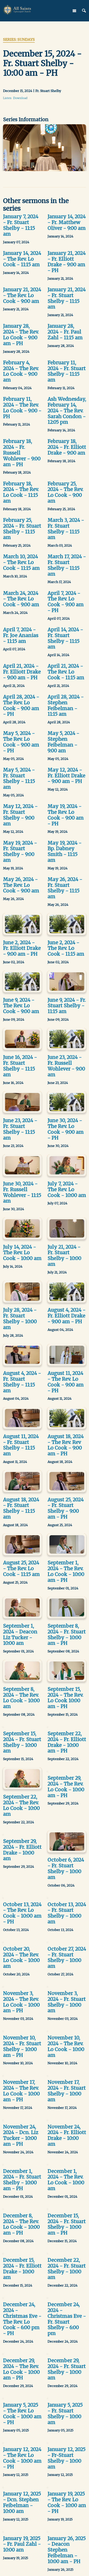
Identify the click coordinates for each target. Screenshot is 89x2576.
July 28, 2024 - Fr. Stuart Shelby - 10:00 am (20, 1318)
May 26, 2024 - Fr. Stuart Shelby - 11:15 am (64, 888)
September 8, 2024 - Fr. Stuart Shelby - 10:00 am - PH (66, 1559)
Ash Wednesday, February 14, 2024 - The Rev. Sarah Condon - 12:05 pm (66, 410)
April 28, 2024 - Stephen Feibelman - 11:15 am (65, 705)
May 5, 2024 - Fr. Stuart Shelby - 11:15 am (19, 778)
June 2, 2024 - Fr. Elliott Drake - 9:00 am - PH (22, 948)
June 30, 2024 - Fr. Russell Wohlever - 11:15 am (22, 1192)
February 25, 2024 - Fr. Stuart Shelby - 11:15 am (22, 528)
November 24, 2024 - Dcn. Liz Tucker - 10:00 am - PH (20, 2004)
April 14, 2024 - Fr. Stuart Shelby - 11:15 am (65, 638)
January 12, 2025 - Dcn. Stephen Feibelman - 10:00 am (22, 2371)
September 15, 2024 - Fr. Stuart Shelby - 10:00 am (22, 1648)
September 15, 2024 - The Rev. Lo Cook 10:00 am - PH (65, 1604)
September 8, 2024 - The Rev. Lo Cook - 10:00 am (21, 1604)
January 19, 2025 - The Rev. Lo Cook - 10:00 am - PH (66, 2371)
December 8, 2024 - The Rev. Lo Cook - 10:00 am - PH (21, 2093)
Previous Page (20, 2457)
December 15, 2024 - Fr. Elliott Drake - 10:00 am (22, 2137)
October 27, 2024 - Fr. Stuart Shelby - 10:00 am (66, 1826)
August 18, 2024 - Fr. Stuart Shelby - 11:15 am (21, 1471)
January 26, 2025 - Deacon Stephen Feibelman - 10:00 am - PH (66, 2419)
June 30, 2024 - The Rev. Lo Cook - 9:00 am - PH (65, 1129)
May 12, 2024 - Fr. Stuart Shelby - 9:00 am (20, 815)
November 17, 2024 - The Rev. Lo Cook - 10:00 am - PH (21, 1959)
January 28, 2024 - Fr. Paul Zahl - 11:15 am (65, 332)
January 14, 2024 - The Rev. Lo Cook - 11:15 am (22, 259)
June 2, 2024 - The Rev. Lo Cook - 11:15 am (65, 948)
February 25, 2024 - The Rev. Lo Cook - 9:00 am (65, 492)
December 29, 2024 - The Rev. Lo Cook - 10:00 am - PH (21, 2238)
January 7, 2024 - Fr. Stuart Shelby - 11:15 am (20, 225)
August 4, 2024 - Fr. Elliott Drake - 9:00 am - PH (66, 1316)
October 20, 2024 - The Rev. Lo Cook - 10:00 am (21, 1826)
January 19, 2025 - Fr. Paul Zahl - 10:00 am (22, 2413)
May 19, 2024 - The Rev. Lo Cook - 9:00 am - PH (65, 815)
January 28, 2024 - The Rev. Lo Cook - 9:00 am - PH (21, 334)
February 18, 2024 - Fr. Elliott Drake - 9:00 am (66, 447)
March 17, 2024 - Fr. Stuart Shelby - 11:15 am (66, 565)
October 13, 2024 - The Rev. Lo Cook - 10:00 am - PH (22, 1782)
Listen (7, 98)
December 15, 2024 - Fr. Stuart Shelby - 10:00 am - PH (66, 2093)
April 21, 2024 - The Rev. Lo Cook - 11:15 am (65, 672)
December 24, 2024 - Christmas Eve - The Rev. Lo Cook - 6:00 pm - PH (22, 2187)
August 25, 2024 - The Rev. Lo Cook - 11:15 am (21, 1512)
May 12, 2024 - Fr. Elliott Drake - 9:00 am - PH (66, 776)
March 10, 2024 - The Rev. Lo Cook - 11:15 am (21, 562)
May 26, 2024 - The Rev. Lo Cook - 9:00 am (21, 885)
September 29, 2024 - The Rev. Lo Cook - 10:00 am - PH (65, 1693)
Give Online (44, 2552)
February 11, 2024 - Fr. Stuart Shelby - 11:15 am (66, 371)
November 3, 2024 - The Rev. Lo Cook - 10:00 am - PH (21, 1871)
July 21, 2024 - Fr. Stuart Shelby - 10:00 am (64, 1255)
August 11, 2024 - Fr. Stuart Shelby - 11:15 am (21, 1407)
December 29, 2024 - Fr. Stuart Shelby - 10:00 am (66, 2238)
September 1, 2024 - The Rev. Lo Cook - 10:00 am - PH (65, 1515)
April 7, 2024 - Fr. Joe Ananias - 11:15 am (20, 635)
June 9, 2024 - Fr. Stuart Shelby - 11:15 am (66, 1006)
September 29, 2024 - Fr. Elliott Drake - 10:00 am (22, 1737)
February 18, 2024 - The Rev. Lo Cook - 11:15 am (21, 492)
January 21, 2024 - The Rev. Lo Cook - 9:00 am (22, 295)
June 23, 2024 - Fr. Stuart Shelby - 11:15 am (20, 1129)
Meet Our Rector (44, 2513)
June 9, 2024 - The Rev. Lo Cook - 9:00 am (21, 1006)
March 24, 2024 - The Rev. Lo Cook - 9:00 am (21, 599)
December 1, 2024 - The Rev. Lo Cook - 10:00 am (65, 2049)
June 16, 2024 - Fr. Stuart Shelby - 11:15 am (20, 1066)
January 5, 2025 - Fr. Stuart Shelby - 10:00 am (65, 2282)
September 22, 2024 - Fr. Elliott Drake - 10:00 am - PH (66, 1648)
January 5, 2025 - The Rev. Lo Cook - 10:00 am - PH (22, 2282)
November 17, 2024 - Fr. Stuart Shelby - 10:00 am (66, 1959)
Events (45, 2526)
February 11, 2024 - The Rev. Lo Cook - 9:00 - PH (22, 407)
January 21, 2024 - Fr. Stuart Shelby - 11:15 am (66, 298)
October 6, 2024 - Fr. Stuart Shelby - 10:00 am (65, 1737)
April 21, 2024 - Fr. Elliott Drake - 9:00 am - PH (22, 672)
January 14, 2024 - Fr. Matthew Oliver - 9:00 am (66, 222)
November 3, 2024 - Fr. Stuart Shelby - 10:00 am (66, 1871)
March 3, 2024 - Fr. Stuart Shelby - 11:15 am (65, 528)
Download (20, 98)
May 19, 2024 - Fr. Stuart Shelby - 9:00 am (20, 851)
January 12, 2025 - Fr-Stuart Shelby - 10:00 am (66, 2327)
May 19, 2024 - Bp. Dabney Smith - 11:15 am (64, 851)
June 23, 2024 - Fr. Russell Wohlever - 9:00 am (66, 1066)
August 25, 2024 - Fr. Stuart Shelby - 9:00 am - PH (65, 1471)
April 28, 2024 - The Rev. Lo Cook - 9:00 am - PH (21, 705)
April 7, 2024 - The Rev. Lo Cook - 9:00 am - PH (65, 602)
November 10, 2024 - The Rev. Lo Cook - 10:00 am (65, 1915)
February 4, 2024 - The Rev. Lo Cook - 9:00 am (21, 371)
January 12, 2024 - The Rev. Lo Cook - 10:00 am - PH (22, 2327)
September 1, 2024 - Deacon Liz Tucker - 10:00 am (20, 1559)
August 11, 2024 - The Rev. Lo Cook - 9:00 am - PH (65, 1363)
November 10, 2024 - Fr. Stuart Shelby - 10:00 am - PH (22, 1915)
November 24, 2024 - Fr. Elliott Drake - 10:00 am (66, 2004)
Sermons (44, 2539)
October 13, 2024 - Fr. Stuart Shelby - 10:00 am (66, 1782)
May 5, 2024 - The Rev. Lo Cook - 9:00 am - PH (21, 742)
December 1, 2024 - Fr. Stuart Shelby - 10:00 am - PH (22, 2049)
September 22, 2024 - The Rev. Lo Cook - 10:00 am (21, 1693)
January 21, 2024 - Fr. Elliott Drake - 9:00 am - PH (66, 262)
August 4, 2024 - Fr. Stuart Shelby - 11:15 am (22, 1363)
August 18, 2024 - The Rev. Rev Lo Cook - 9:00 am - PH (65, 1426)
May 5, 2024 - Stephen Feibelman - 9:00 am (63, 742)
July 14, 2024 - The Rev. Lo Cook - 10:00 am (22, 1253)
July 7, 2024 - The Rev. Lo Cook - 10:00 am (66, 1189)
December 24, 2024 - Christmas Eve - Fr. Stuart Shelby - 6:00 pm (66, 2187)
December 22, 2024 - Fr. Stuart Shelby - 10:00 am (66, 2137)
